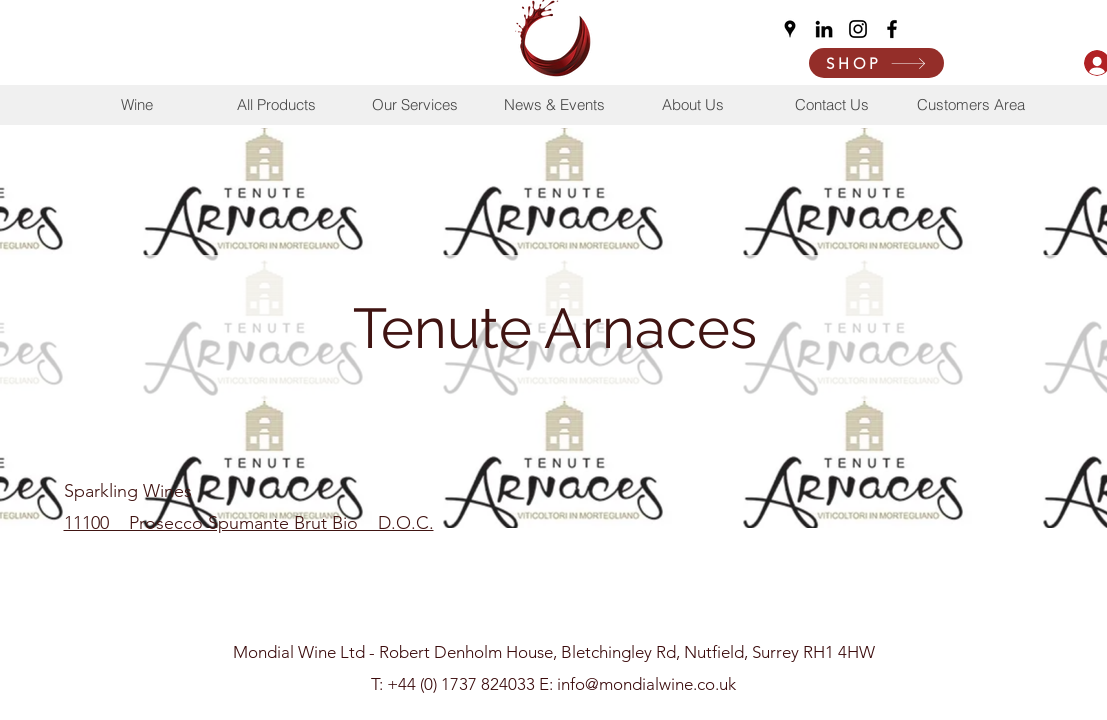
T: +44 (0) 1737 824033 (453, 684)
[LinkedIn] (824, 29)
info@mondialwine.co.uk (646, 684)
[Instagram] (858, 29)
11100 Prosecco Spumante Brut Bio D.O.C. (249, 523)
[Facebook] (892, 29)
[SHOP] (876, 63)
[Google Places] (790, 29)
